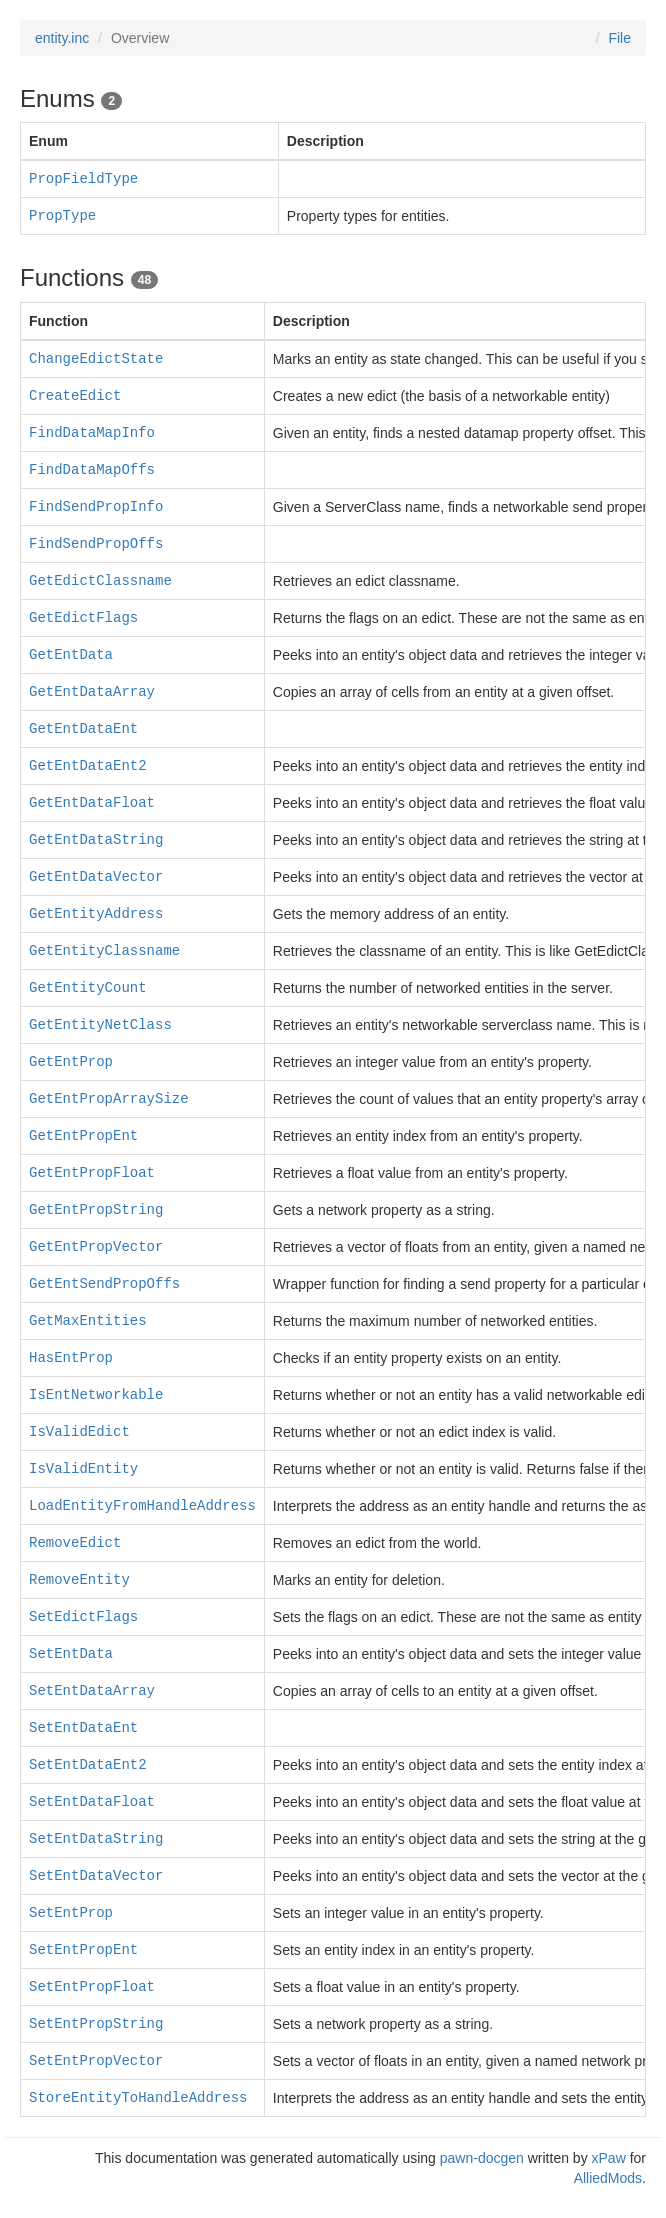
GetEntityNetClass (100, 1025)
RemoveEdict (75, 1543)
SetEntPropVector (96, 2061)
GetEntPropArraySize (109, 1099)
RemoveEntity (79, 1580)
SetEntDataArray (92, 1691)
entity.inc (62, 38)
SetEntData (71, 1654)
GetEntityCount (88, 988)
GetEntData (71, 655)
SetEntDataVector (96, 1876)
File (619, 38)
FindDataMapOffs (92, 470)
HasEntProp (71, 1358)
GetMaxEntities (88, 1321)
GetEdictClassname (100, 581)
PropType (62, 216)
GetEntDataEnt (83, 729)
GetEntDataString (96, 840)
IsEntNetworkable (96, 1395)
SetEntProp (71, 1913)
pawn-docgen (482, 2158)
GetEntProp (71, 1062)
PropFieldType (83, 179)
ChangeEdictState (96, 359)
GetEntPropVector (96, 1247)
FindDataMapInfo (92, 433)
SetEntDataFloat (92, 1802)
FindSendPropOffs (96, 544)
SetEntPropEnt (83, 1950)
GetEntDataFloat (92, 803)
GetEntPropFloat (92, 1173)
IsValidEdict (79, 1432)
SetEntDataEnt (83, 1728)
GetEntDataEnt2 (88, 766)
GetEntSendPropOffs (104, 1284)
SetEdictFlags (83, 1617)
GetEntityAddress (96, 914)
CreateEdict (75, 396)
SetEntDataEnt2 (88, 1765)
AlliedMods (608, 2178)
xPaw (609, 2158)
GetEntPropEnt (83, 1136)
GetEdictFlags (83, 618)
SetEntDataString (96, 1839)
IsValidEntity (83, 1469)
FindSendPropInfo (96, 507)
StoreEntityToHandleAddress (138, 2098)
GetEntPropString (96, 1210)
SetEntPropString (96, 2024)
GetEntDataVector (96, 877)
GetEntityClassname (104, 951)
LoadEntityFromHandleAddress (142, 1506)
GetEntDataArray (92, 692)
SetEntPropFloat (92, 1987)
